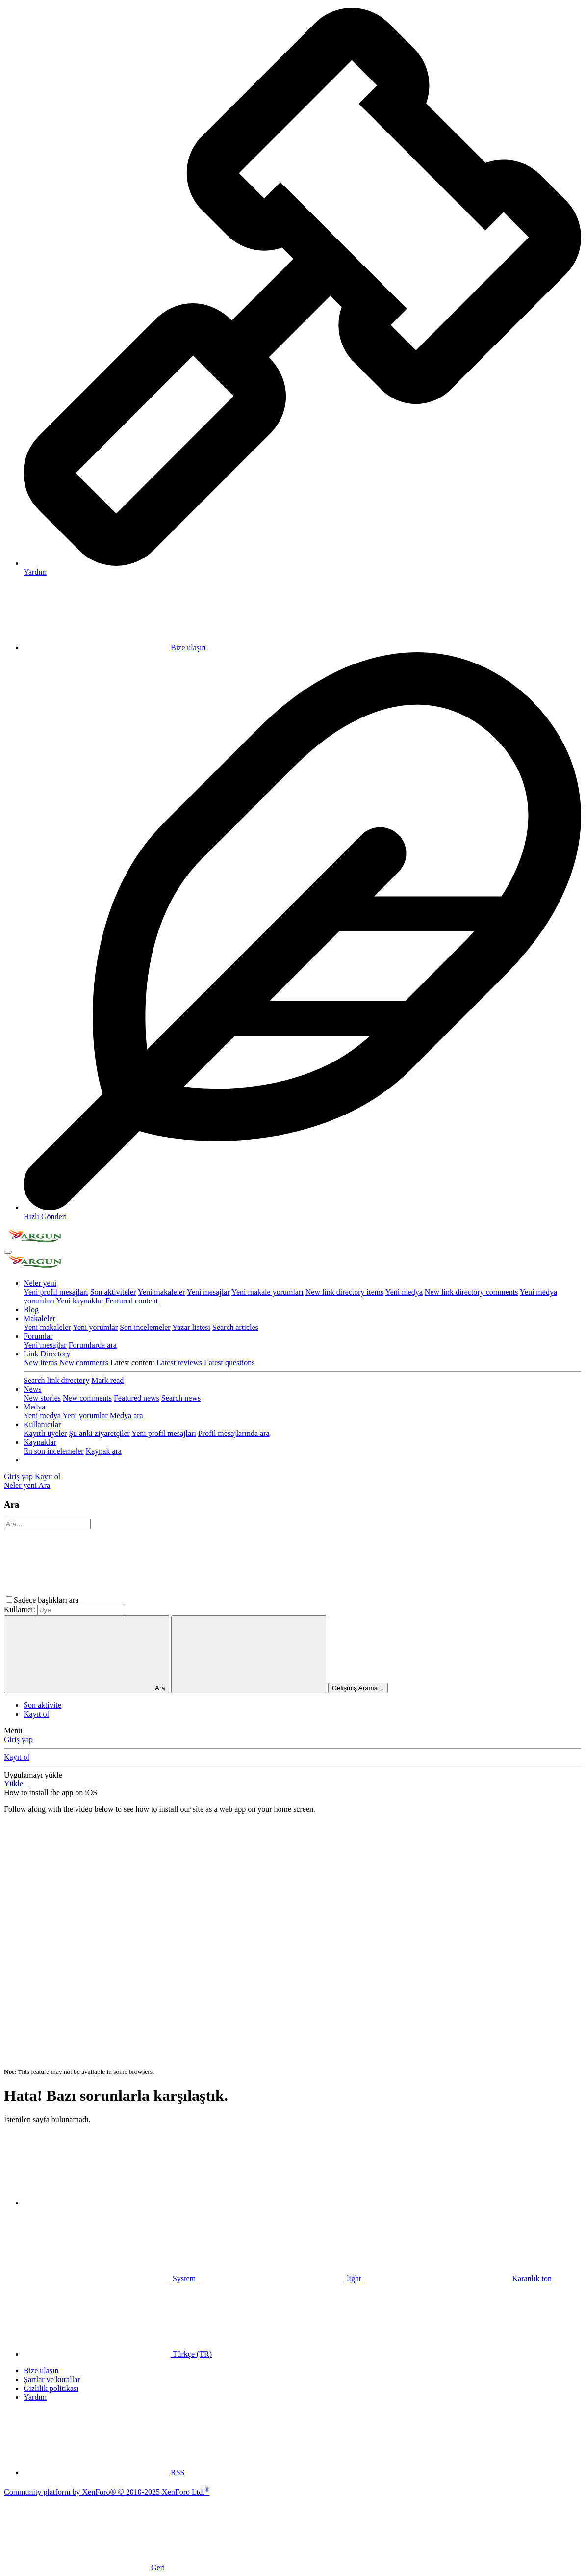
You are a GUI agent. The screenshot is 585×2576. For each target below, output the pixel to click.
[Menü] (8, 1252)
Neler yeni (40, 1283)
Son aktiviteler (113, 1292)
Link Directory (47, 1354)
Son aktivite (42, 1705)
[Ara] (44, 1485)
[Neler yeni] (21, 1485)
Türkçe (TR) (118, 2354)
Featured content (131, 1301)
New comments (83, 1362)
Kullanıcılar (42, 1424)
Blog (31, 1309)
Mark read (107, 1380)
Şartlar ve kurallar (52, 2379)
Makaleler (39, 1318)
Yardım (35, 2397)
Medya (34, 1407)
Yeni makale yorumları (267, 1292)
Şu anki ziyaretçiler (99, 1433)
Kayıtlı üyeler (45, 1433)
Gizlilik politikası (51, 2388)
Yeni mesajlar (208, 1292)
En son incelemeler (54, 1451)
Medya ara (126, 1415)
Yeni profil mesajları (56, 1292)
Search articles (235, 1327)
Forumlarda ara (93, 1345)
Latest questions (229, 1362)
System (111, 2278)
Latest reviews (179, 1362)
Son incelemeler (145, 1327)
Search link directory (56, 1380)
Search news (181, 1398)
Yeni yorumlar (95, 1327)
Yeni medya (404, 1292)
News (32, 1389)
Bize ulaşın (115, 647)
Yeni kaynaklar (80, 1301)
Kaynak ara (104, 1451)
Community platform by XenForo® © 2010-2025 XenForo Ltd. (106, 2492)
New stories (42, 1398)
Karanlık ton (457, 2278)
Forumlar (38, 1336)
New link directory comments (471, 1292)
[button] (154, 1600)
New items (40, 1362)
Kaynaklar (40, 1442)
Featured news (136, 1398)
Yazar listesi (191, 1327)
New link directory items (344, 1292)
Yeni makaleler (161, 1292)
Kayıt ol (36, 1714)
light (280, 2278)
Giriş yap (18, 1739)
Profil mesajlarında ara (234, 1433)
